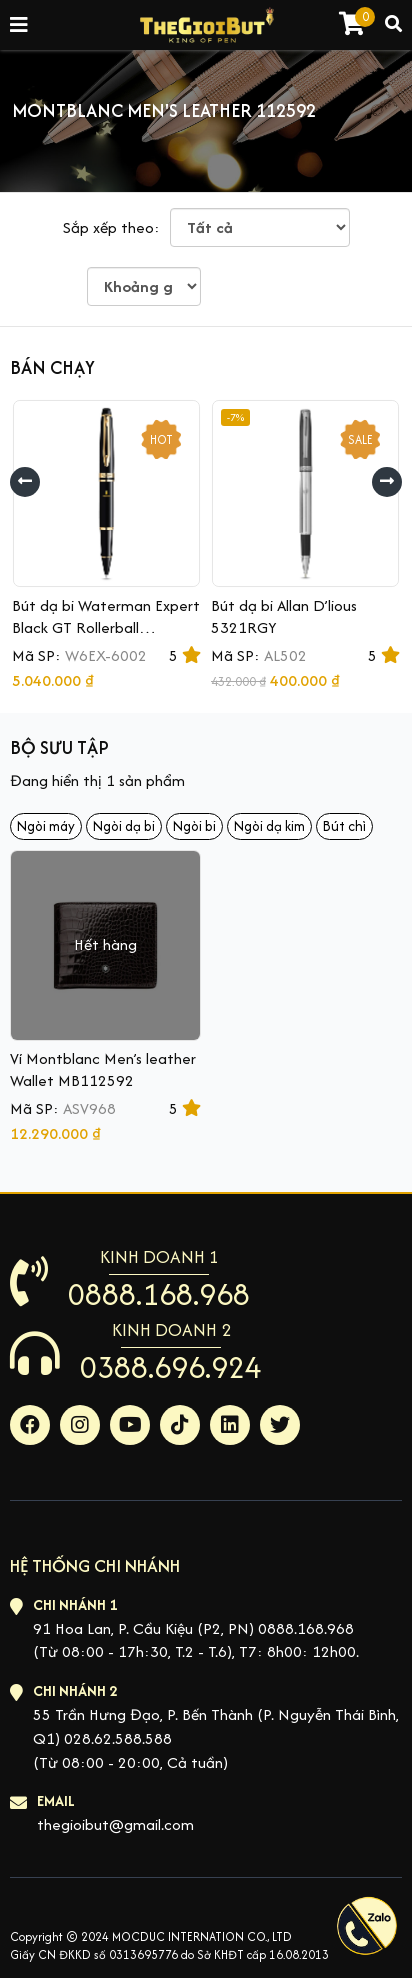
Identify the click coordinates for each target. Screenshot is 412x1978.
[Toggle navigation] (20, 25)
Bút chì (344, 826)
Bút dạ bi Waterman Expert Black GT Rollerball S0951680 (106, 627)
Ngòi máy (46, 826)
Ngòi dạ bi (124, 826)
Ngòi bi (194, 826)
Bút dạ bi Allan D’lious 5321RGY (284, 616)
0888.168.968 (159, 1294)
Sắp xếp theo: (111, 227)
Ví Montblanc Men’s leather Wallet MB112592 (103, 1069)
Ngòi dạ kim (269, 826)
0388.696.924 (171, 1367)
